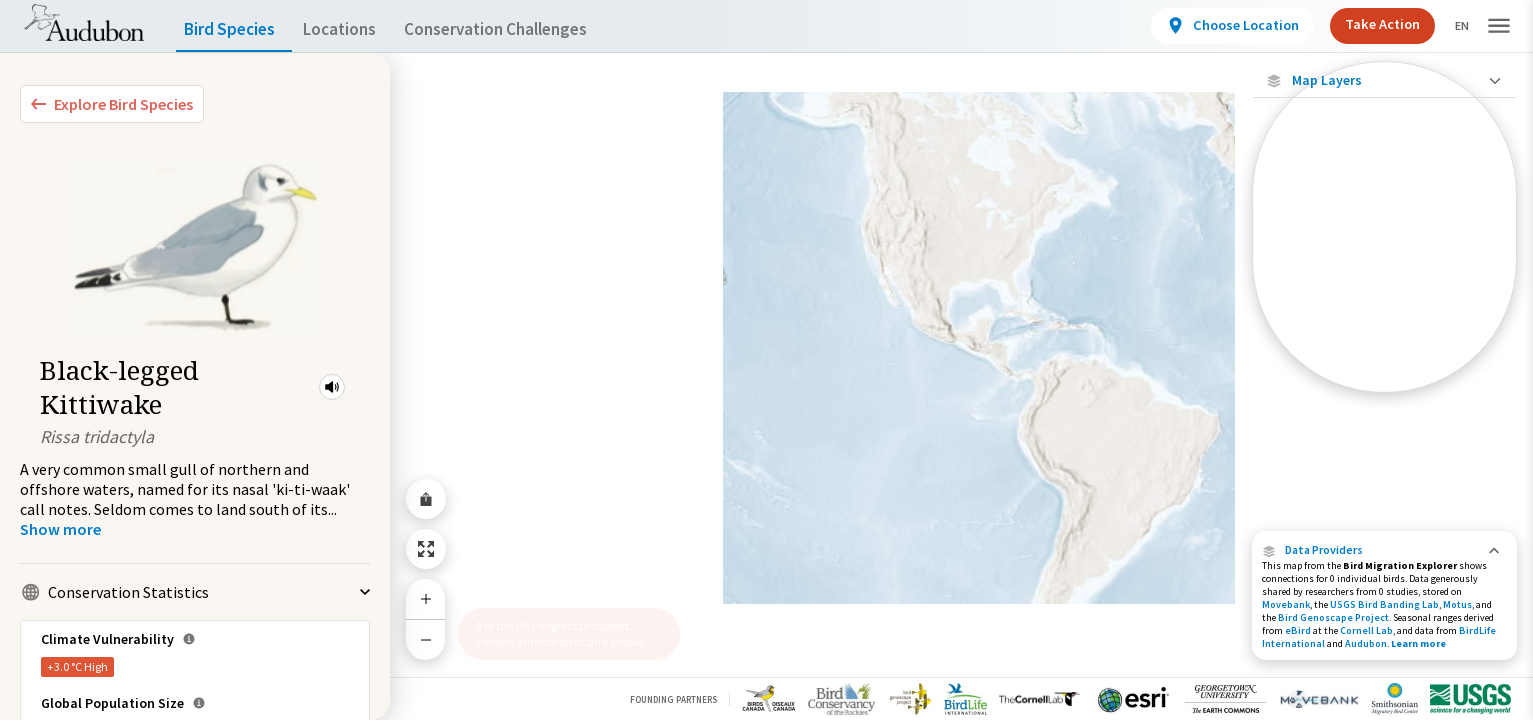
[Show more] (60, 529)
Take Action (1365, 24)
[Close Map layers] (1384, 80)
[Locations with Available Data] (1384, 208)
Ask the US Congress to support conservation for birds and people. (561, 633)
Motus (1457, 604)
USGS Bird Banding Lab (1384, 604)
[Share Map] (426, 499)
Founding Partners (673, 699)
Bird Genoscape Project (1333, 617)
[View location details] (1215, 26)
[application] (766, 360)
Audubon (1366, 643)
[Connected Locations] (1384, 242)
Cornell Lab (1366, 630)
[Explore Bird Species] (112, 104)
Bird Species (234, 29)
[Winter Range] (1384, 345)
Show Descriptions (1384, 397)
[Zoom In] (426, 599)
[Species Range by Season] (1384, 276)
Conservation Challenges (527, 29)
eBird (1298, 630)
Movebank (1286, 604)
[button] (332, 387)
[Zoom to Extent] (426, 549)
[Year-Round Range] (1384, 379)
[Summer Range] (1384, 311)
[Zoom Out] (426, 639)
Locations (357, 29)
